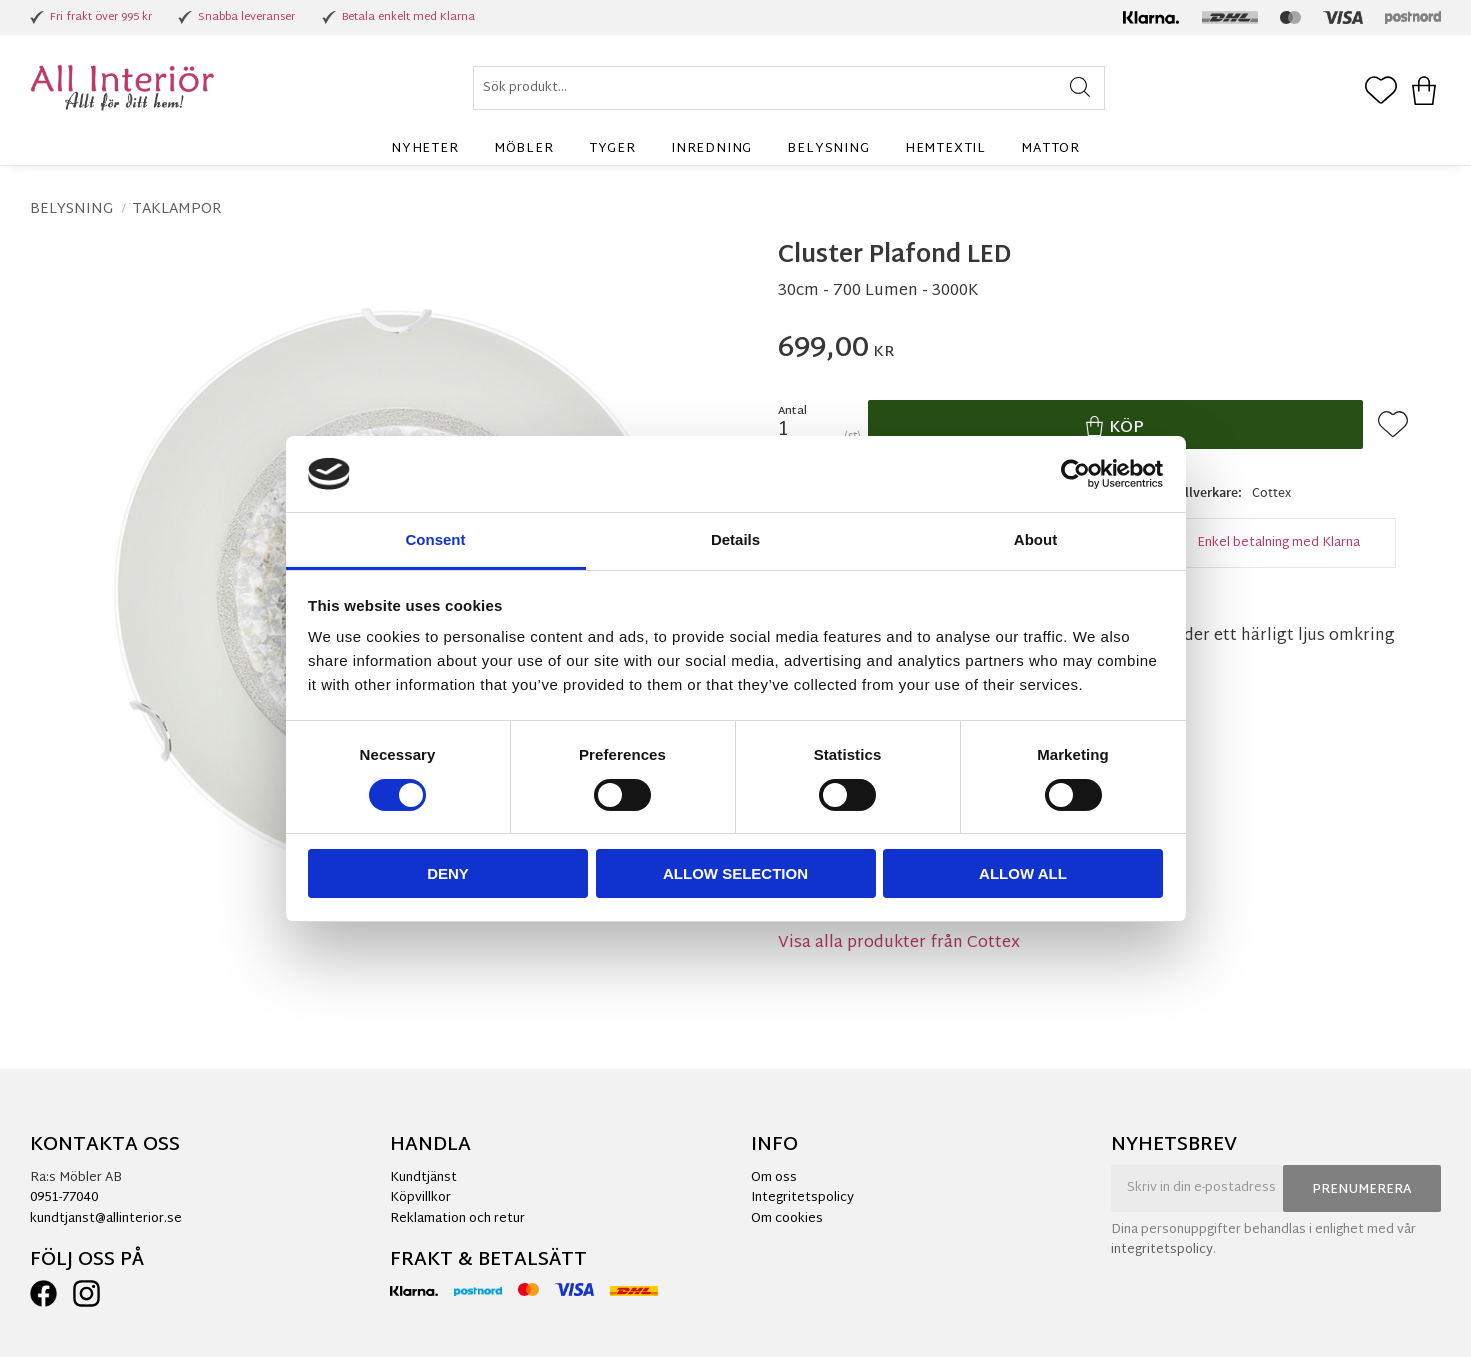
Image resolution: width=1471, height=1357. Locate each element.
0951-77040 (64, 1198)
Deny (448, 873)
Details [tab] (735, 539)
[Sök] (1080, 88)
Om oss (774, 1178)
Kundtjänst (423, 1178)
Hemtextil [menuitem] (945, 149)
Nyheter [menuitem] (425, 149)
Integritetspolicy (802, 1198)
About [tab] (1035, 539)
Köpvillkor (420, 1198)
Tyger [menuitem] (612, 149)
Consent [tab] (436, 539)
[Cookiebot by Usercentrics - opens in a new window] (1075, 474)
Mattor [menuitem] (1050, 149)
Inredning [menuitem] (711, 149)
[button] (1381, 92)
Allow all (1023, 873)
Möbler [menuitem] (524, 149)
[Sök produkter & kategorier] (789, 88)
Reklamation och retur (457, 1219)
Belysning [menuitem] (828, 149)
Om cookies (787, 1219)
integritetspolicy (1162, 1250)
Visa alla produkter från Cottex (899, 943)
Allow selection (735, 873)
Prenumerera (1362, 1190)
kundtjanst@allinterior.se (106, 1219)
